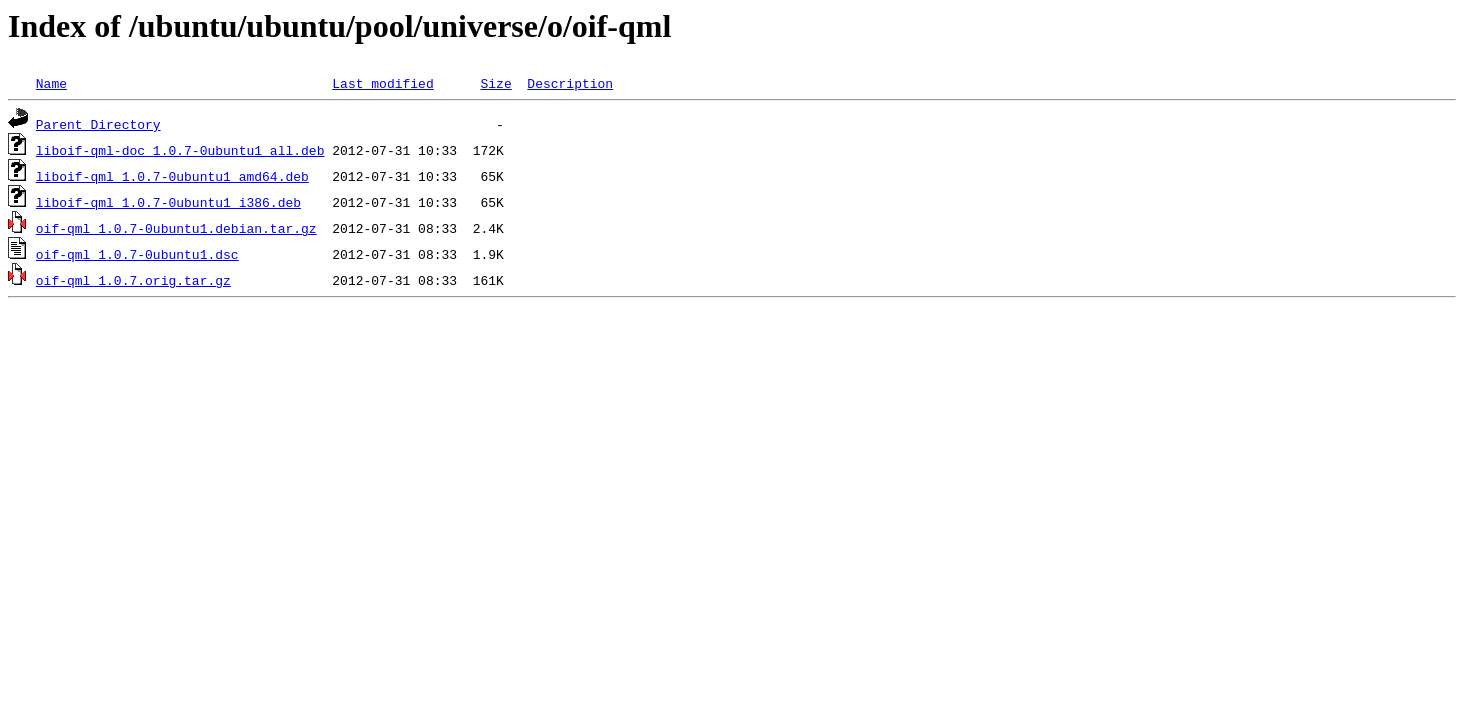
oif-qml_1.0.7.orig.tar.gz (133, 280)
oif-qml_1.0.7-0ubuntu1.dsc (137, 254)
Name (51, 83)
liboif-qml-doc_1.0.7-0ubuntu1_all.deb (180, 150)
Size (495, 83)
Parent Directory (98, 124)
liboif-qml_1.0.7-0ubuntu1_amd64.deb (172, 176)
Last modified (382, 83)
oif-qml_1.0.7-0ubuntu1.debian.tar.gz (176, 228)
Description (570, 83)
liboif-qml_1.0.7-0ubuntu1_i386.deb (168, 202)
